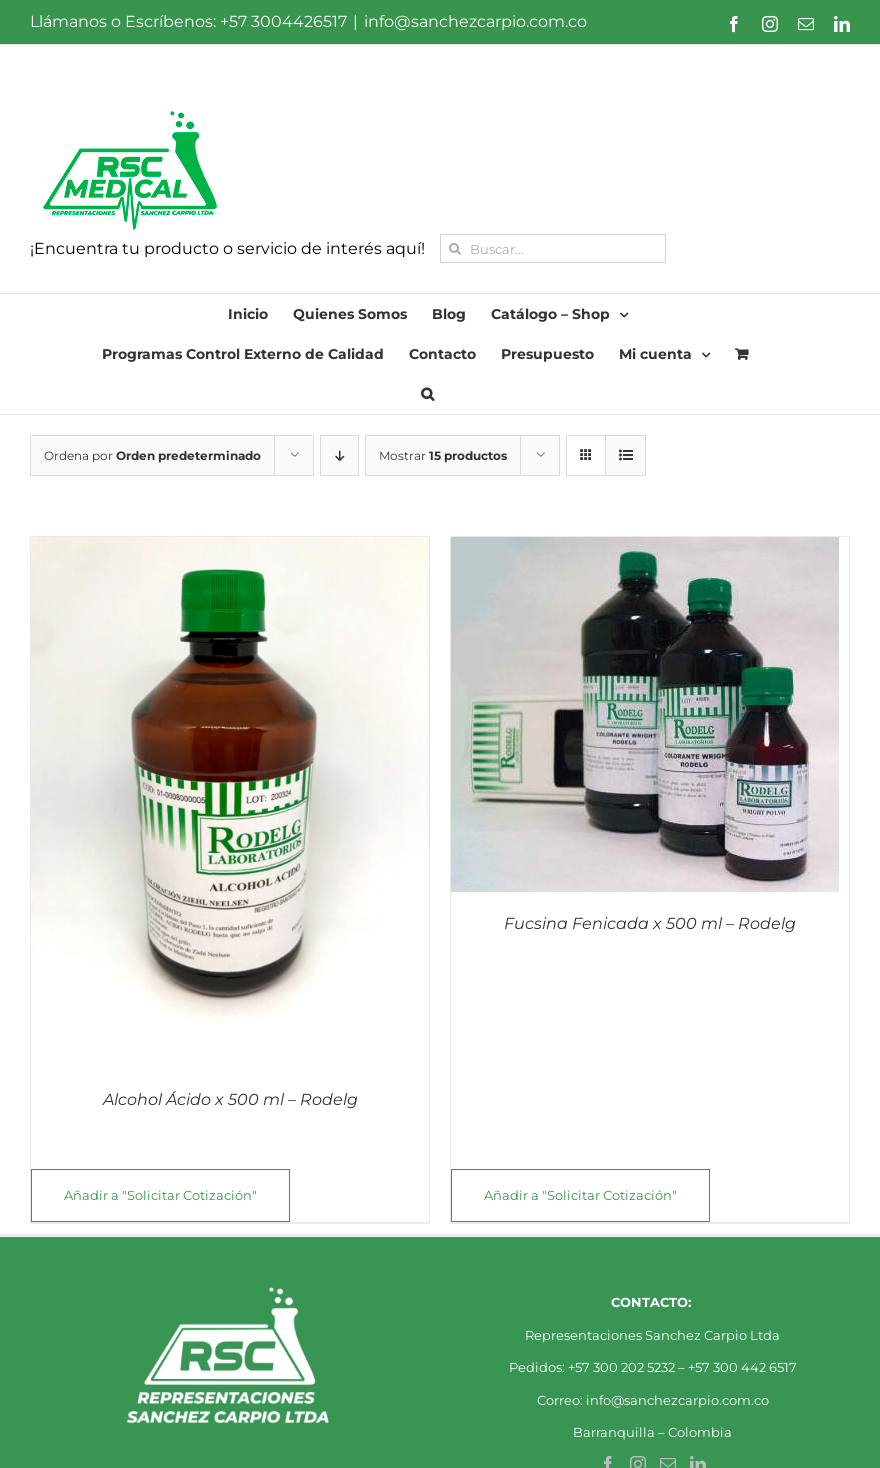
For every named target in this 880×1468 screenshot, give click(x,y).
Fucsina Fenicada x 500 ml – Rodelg (650, 923)
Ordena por (152, 455)
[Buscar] (454, 248)
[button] (427, 394)
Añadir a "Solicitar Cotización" (160, 1195)
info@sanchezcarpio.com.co (475, 21)
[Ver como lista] (625, 455)
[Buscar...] (553, 248)
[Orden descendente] (339, 455)
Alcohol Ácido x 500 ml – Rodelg (230, 1099)
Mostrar (443, 455)
